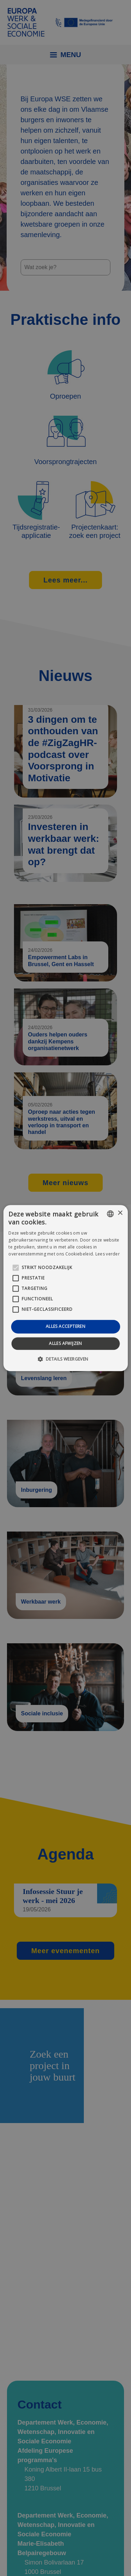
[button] (65, 1358)
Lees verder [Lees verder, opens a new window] (107, 1254)
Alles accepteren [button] (65, 1327)
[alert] (65, 1288)
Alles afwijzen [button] (65, 1343)
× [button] (120, 1213)
